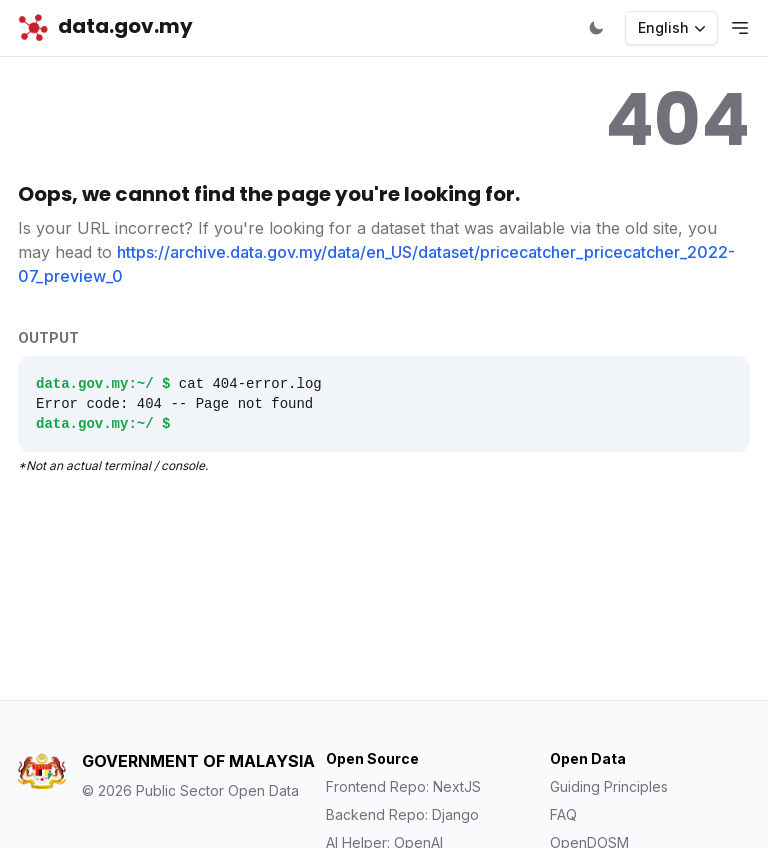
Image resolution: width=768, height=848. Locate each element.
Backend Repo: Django (402, 814)
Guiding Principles (609, 786)
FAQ (563, 814)
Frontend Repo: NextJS (403, 786)
